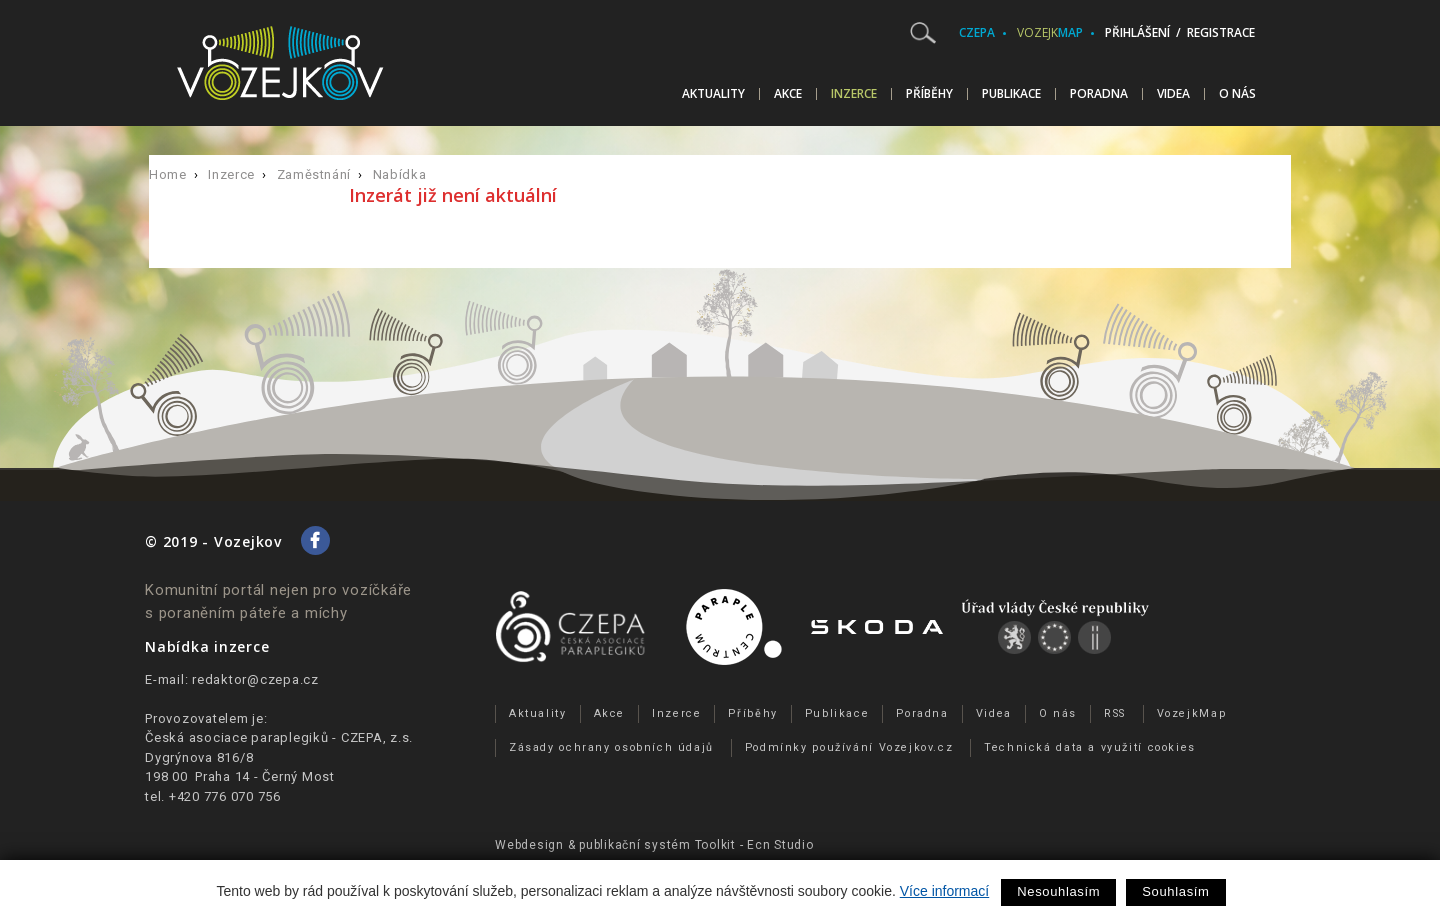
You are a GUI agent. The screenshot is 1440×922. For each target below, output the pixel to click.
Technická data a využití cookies (1090, 747)
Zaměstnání (314, 174)
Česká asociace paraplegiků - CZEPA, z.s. (279, 737)
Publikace (1011, 94)
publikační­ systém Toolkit (657, 845)
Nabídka (400, 174)
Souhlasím (1175, 891)
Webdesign (529, 845)
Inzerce (854, 94)
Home (168, 174)
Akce (788, 94)
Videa (1173, 94)
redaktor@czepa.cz (255, 679)
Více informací (944, 891)
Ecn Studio (780, 845)
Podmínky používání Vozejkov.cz (849, 747)
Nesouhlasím (1058, 891)
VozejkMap (1192, 713)
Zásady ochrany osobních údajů (611, 747)
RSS (1115, 713)
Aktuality (713, 94)
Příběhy (929, 94)
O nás (1237, 94)
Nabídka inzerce (207, 646)
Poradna (1099, 94)
